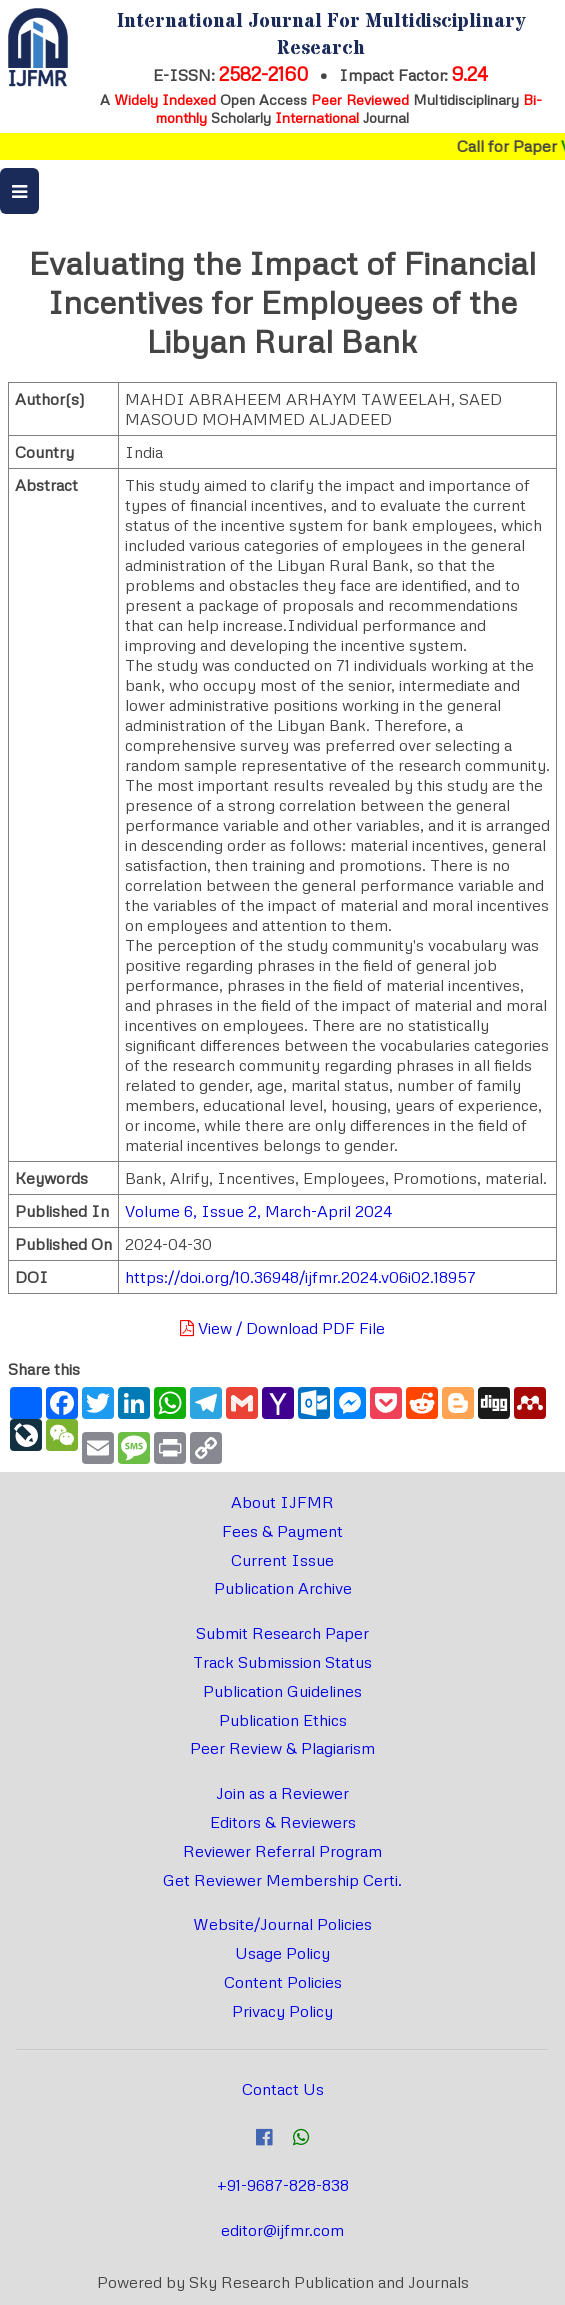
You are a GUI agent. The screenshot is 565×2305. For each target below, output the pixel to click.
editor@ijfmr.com (282, 2230)
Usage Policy (282, 1953)
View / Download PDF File (282, 1328)
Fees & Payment (282, 1531)
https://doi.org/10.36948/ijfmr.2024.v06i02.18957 (300, 1277)
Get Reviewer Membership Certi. (282, 1880)
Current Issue (282, 1560)
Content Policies (283, 1982)
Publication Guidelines (282, 1691)
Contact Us (283, 2089)
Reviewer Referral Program (282, 1851)
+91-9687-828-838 (283, 2185)
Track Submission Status (282, 1662)
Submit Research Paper (282, 1633)
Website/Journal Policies (282, 1924)
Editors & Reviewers (283, 1822)
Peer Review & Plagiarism (282, 1748)
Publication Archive (283, 1588)
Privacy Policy (282, 2011)
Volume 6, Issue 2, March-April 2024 (258, 1211)
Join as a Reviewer (282, 1793)
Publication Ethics (283, 1720)
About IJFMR (282, 1502)
